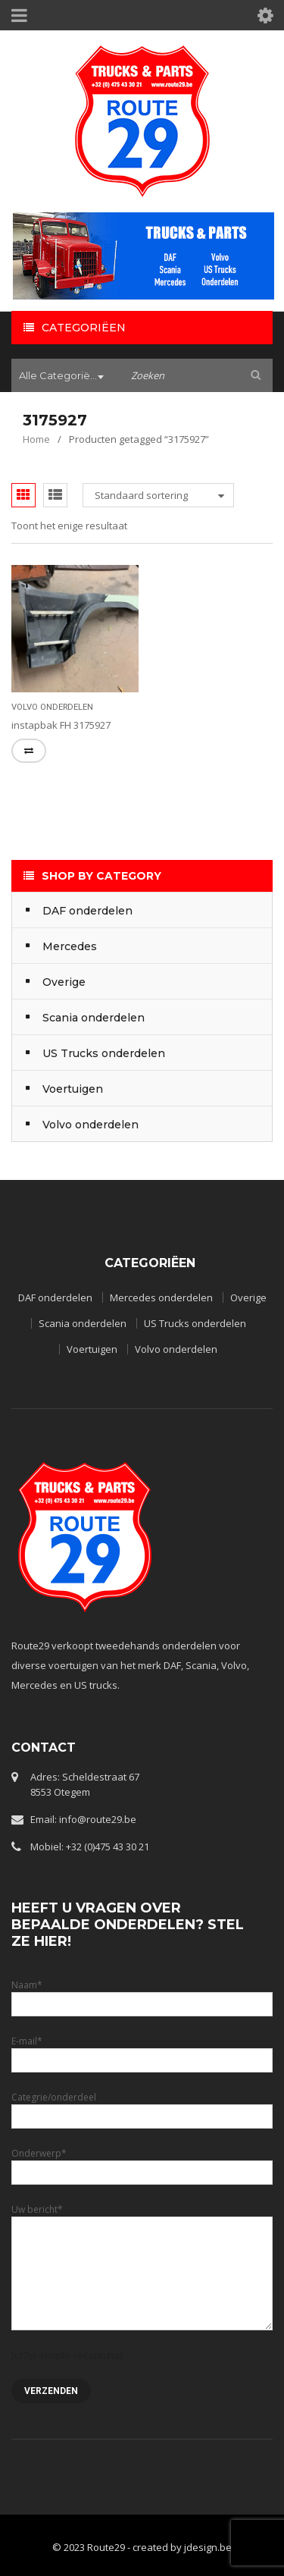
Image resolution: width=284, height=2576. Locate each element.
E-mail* (142, 2050)
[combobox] (63, 377)
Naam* (142, 1994)
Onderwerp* (142, 2162)
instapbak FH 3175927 (61, 725)
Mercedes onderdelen (161, 1297)
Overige (248, 1297)
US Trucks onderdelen (195, 1323)
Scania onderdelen (82, 1323)
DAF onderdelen (55, 1297)
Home (36, 439)
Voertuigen (92, 1349)
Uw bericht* (142, 2241)
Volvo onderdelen (52, 707)
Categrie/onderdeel (142, 2106)
